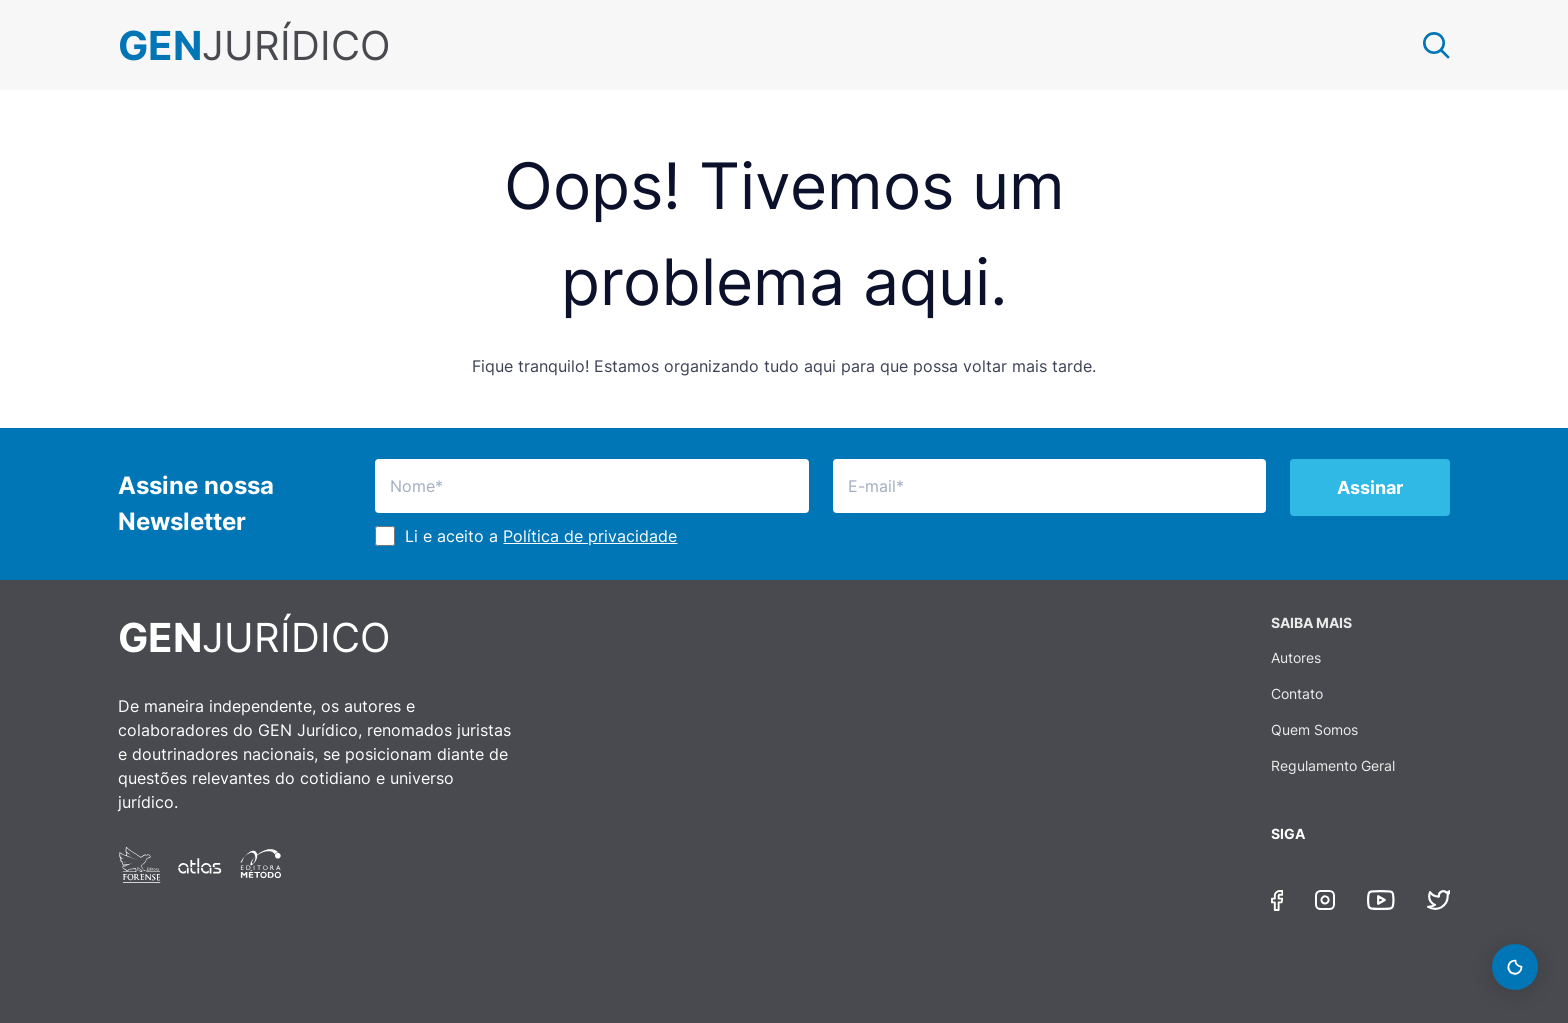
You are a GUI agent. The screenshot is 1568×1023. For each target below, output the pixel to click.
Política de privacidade (590, 536)
